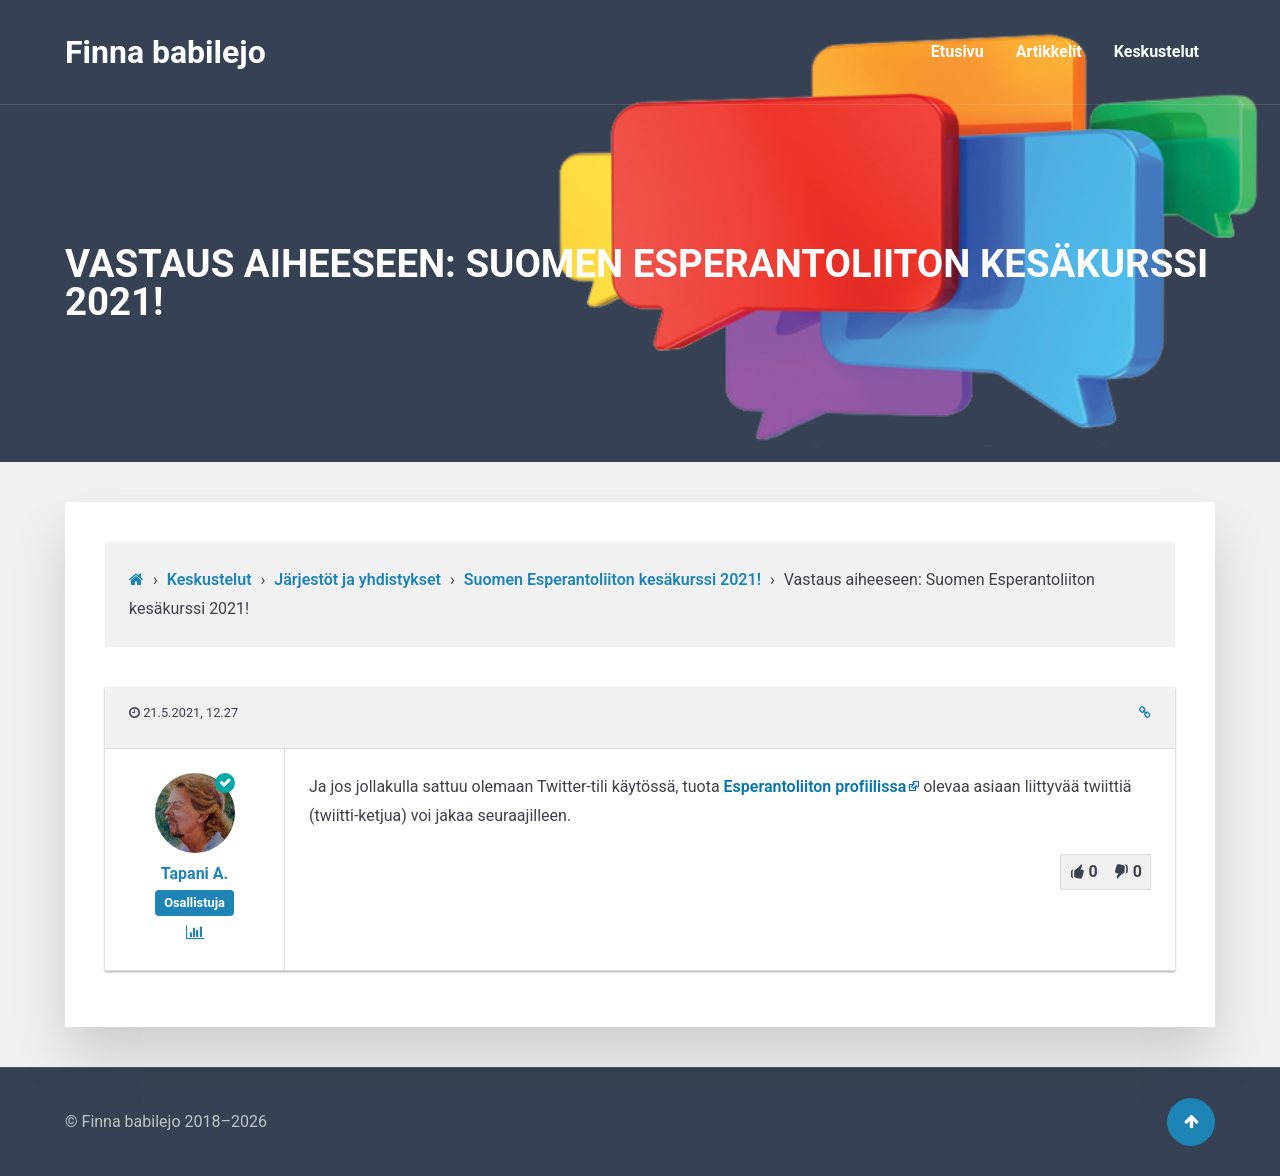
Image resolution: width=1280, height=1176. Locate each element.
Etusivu (957, 51)
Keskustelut (1156, 51)
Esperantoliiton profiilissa (815, 786)
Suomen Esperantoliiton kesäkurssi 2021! (612, 579)
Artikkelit (1049, 51)
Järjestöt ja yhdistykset (357, 579)
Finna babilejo (165, 52)
